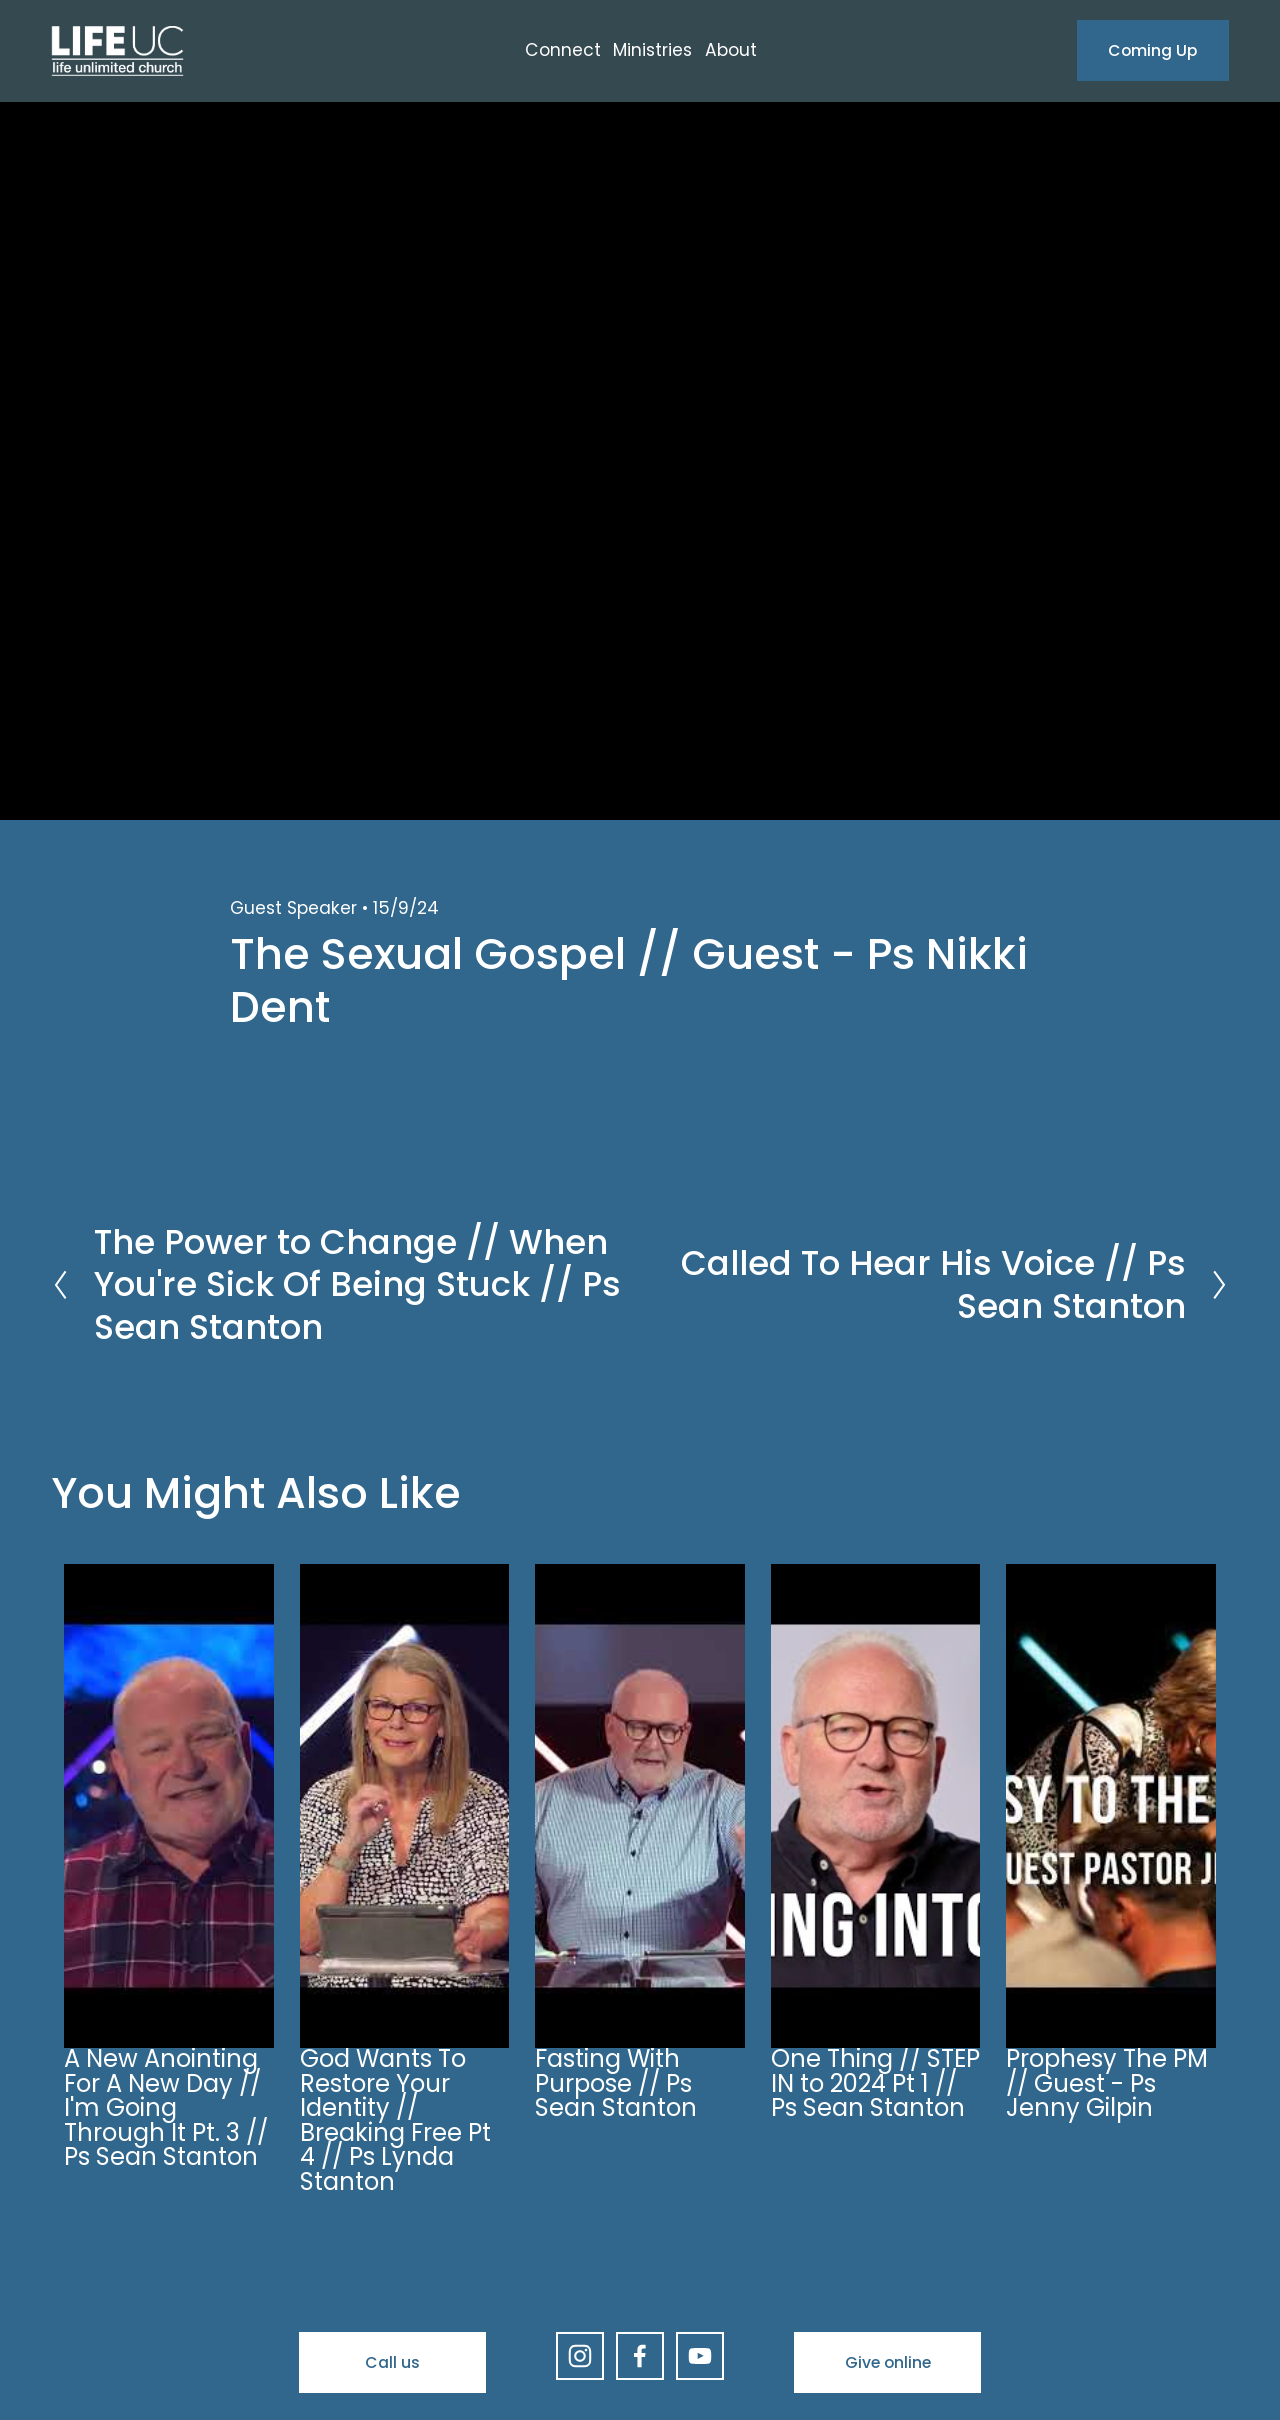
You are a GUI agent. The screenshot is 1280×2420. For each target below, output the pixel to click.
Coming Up (1152, 50)
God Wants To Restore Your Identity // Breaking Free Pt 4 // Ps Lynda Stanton (395, 2120)
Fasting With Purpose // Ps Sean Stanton (616, 2083)
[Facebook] (640, 2356)
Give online (888, 2362)
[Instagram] (580, 2356)
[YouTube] (700, 2356)
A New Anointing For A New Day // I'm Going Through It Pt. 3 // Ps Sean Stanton (166, 2107)
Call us (392, 2362)
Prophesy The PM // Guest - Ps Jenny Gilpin (1107, 2083)
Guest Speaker (293, 908)
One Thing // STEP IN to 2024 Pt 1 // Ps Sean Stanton (875, 2083)
